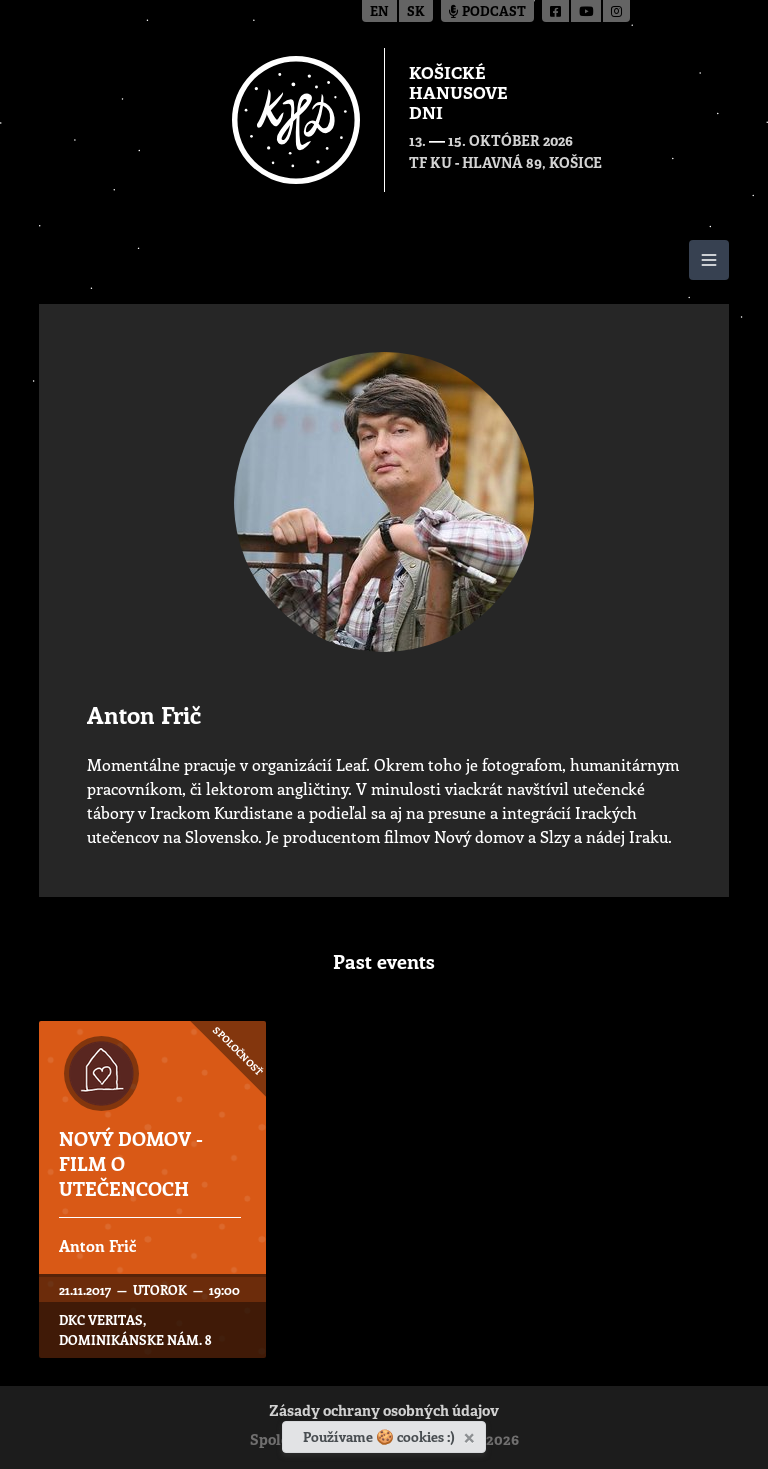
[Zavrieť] (471, 1434)
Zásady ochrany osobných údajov (384, 1412)
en (379, 12)
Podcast (487, 12)
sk (416, 12)
